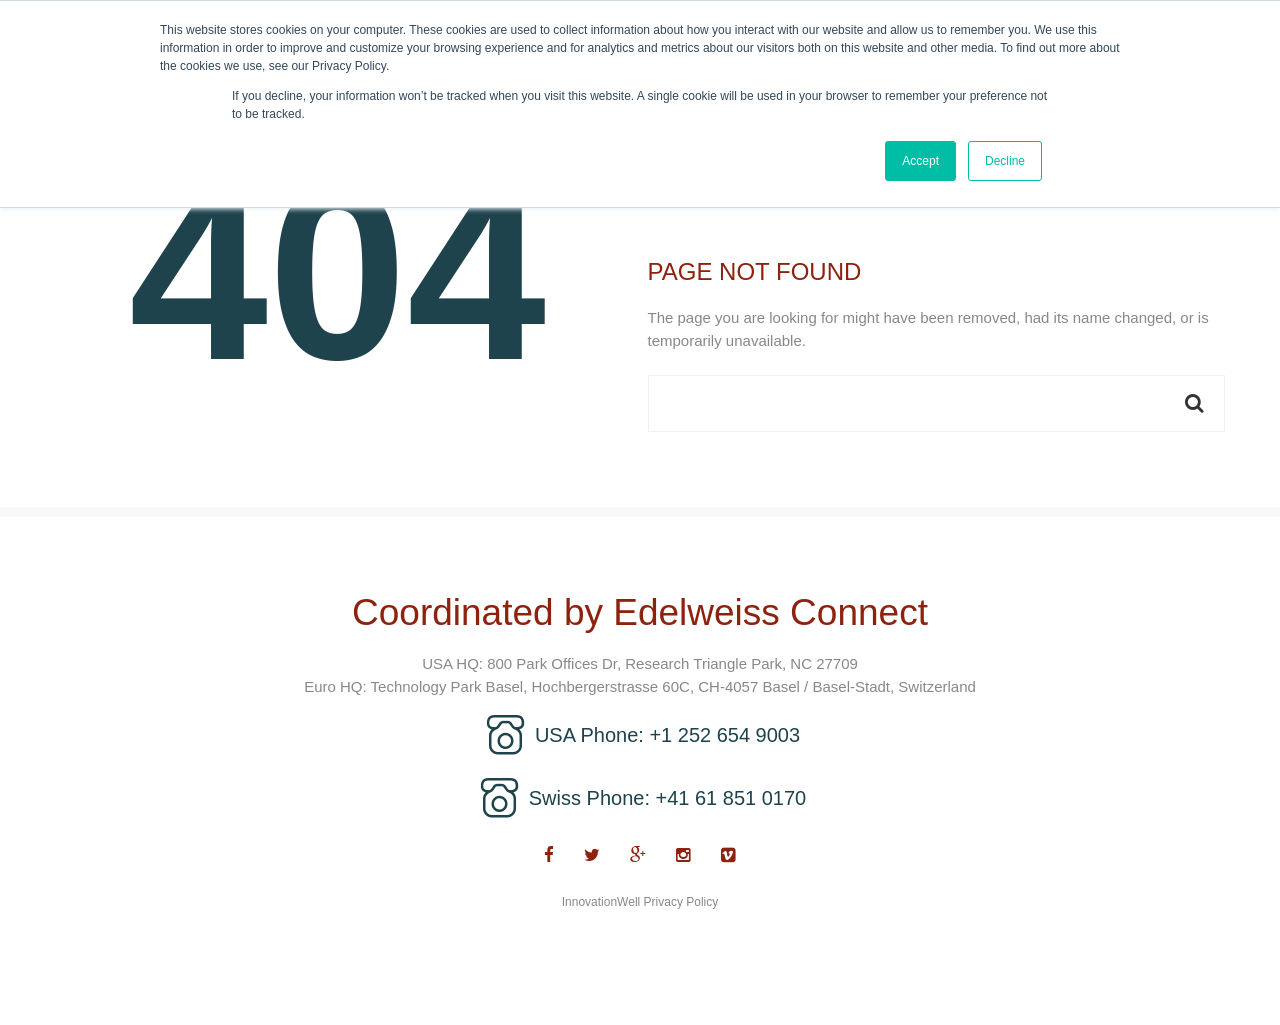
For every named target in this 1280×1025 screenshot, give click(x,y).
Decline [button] (1005, 161)
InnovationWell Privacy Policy (640, 902)
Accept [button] (920, 161)
